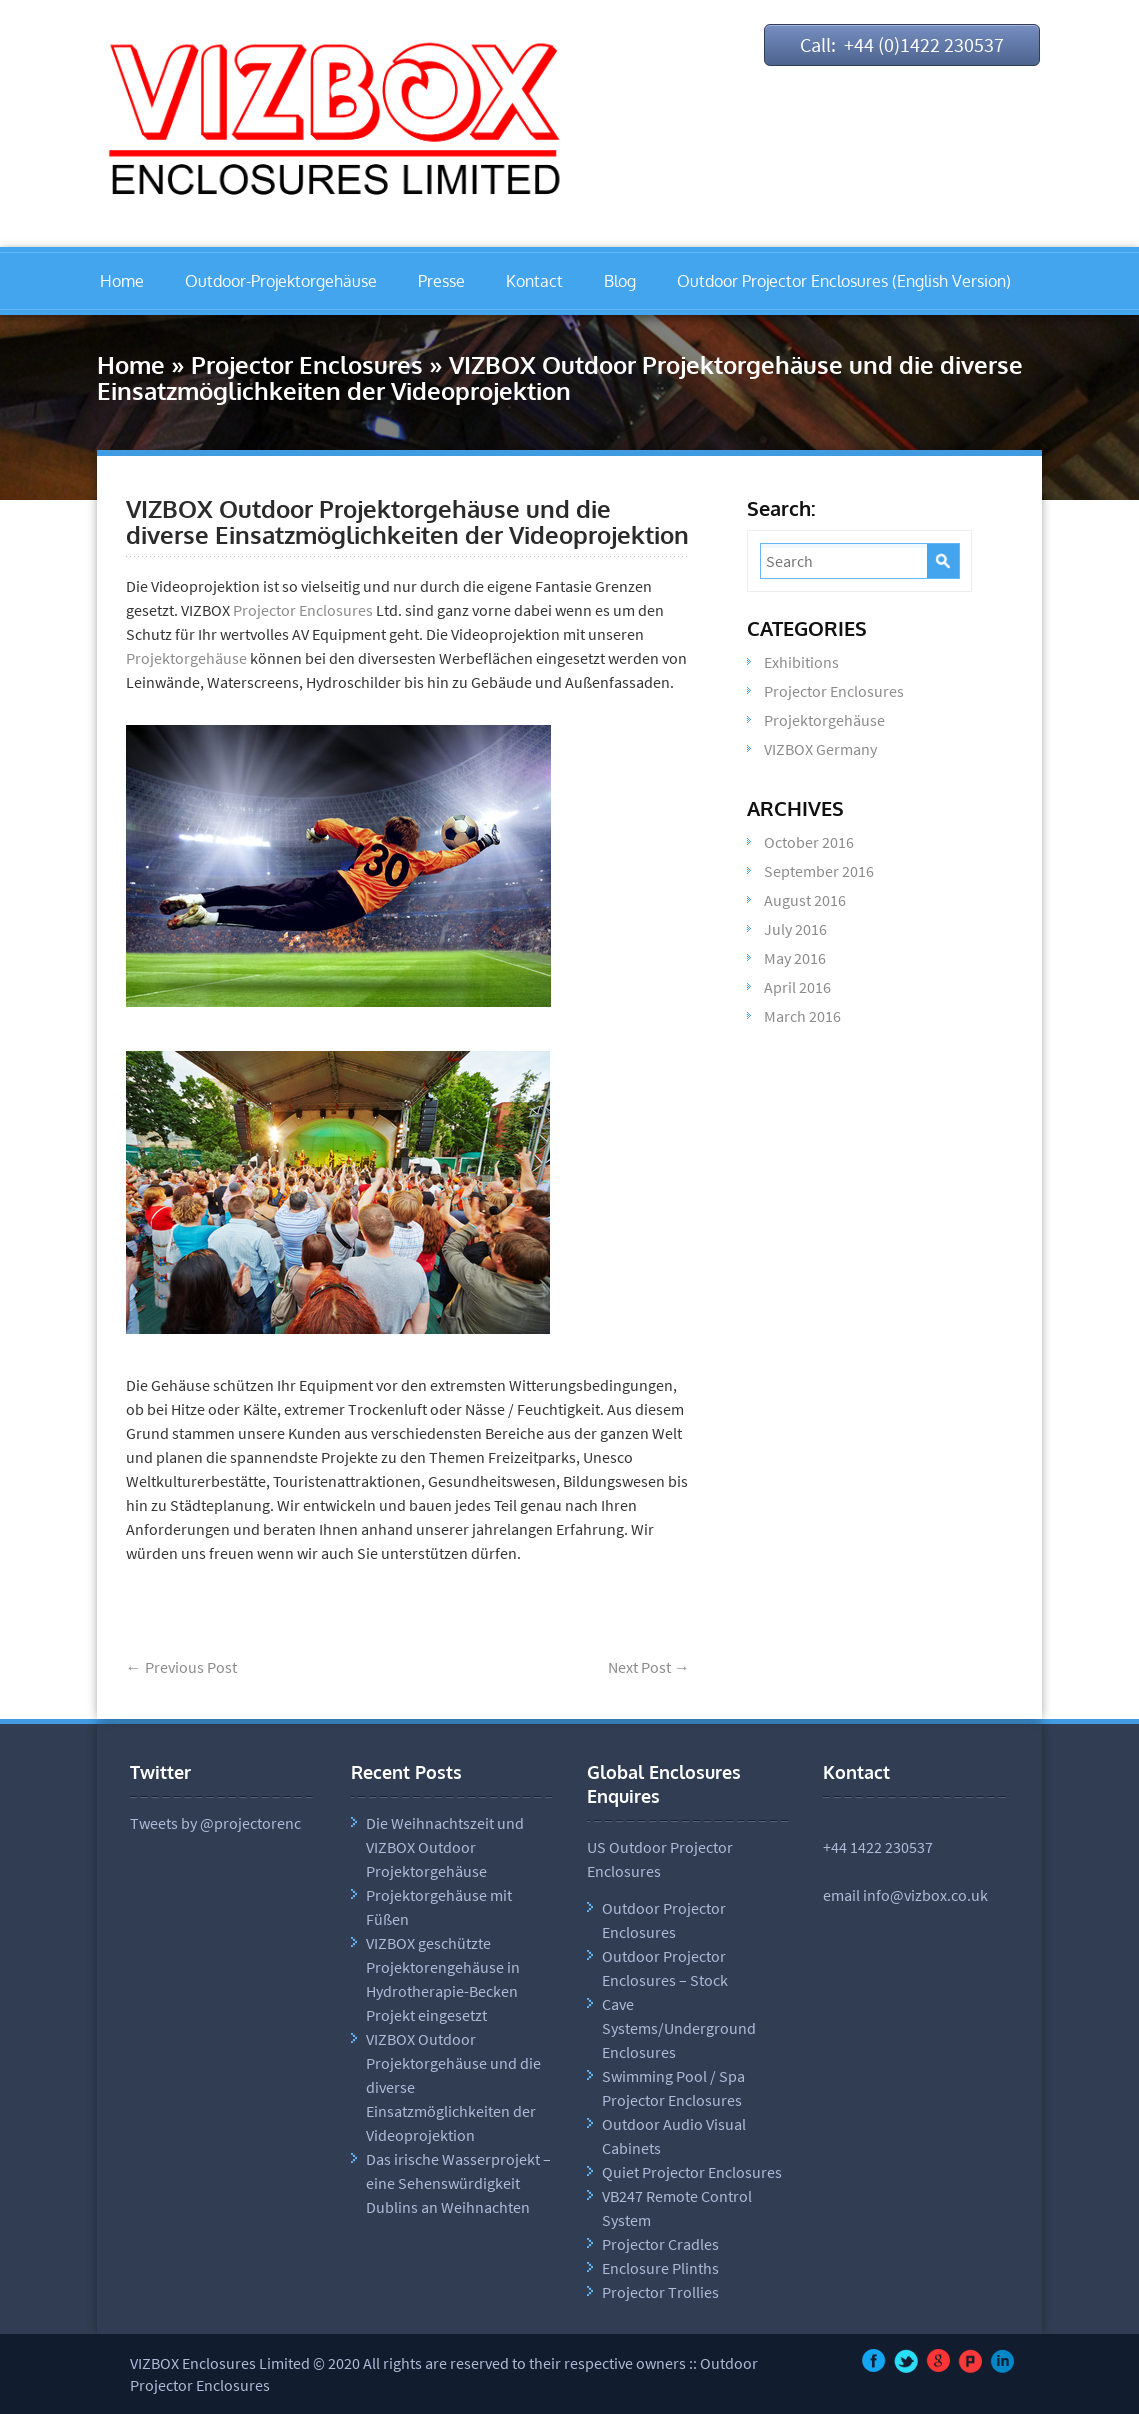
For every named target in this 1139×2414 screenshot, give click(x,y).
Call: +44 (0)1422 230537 (902, 44)
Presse (441, 281)
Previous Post (181, 1667)
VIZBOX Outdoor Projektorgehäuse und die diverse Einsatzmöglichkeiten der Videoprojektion (407, 521)
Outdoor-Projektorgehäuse (281, 281)
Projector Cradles (660, 2244)
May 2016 (795, 958)
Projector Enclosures (307, 364)
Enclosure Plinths (660, 2268)
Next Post (649, 1667)
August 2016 (805, 900)
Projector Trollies (660, 2292)
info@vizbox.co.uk (925, 1895)
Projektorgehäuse (186, 658)
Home (122, 281)
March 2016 (802, 1016)
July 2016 (795, 929)
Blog (620, 281)
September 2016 (819, 871)
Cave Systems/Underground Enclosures (679, 2028)
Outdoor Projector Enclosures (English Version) (844, 281)
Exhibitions (801, 662)
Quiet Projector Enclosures (692, 2172)
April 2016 (797, 987)
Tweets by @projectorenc (215, 1823)
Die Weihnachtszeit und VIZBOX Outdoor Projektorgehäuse (445, 1847)
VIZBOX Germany (820, 749)
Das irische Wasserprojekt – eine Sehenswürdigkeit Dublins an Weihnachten (458, 2183)
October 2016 (809, 842)
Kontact (534, 281)
